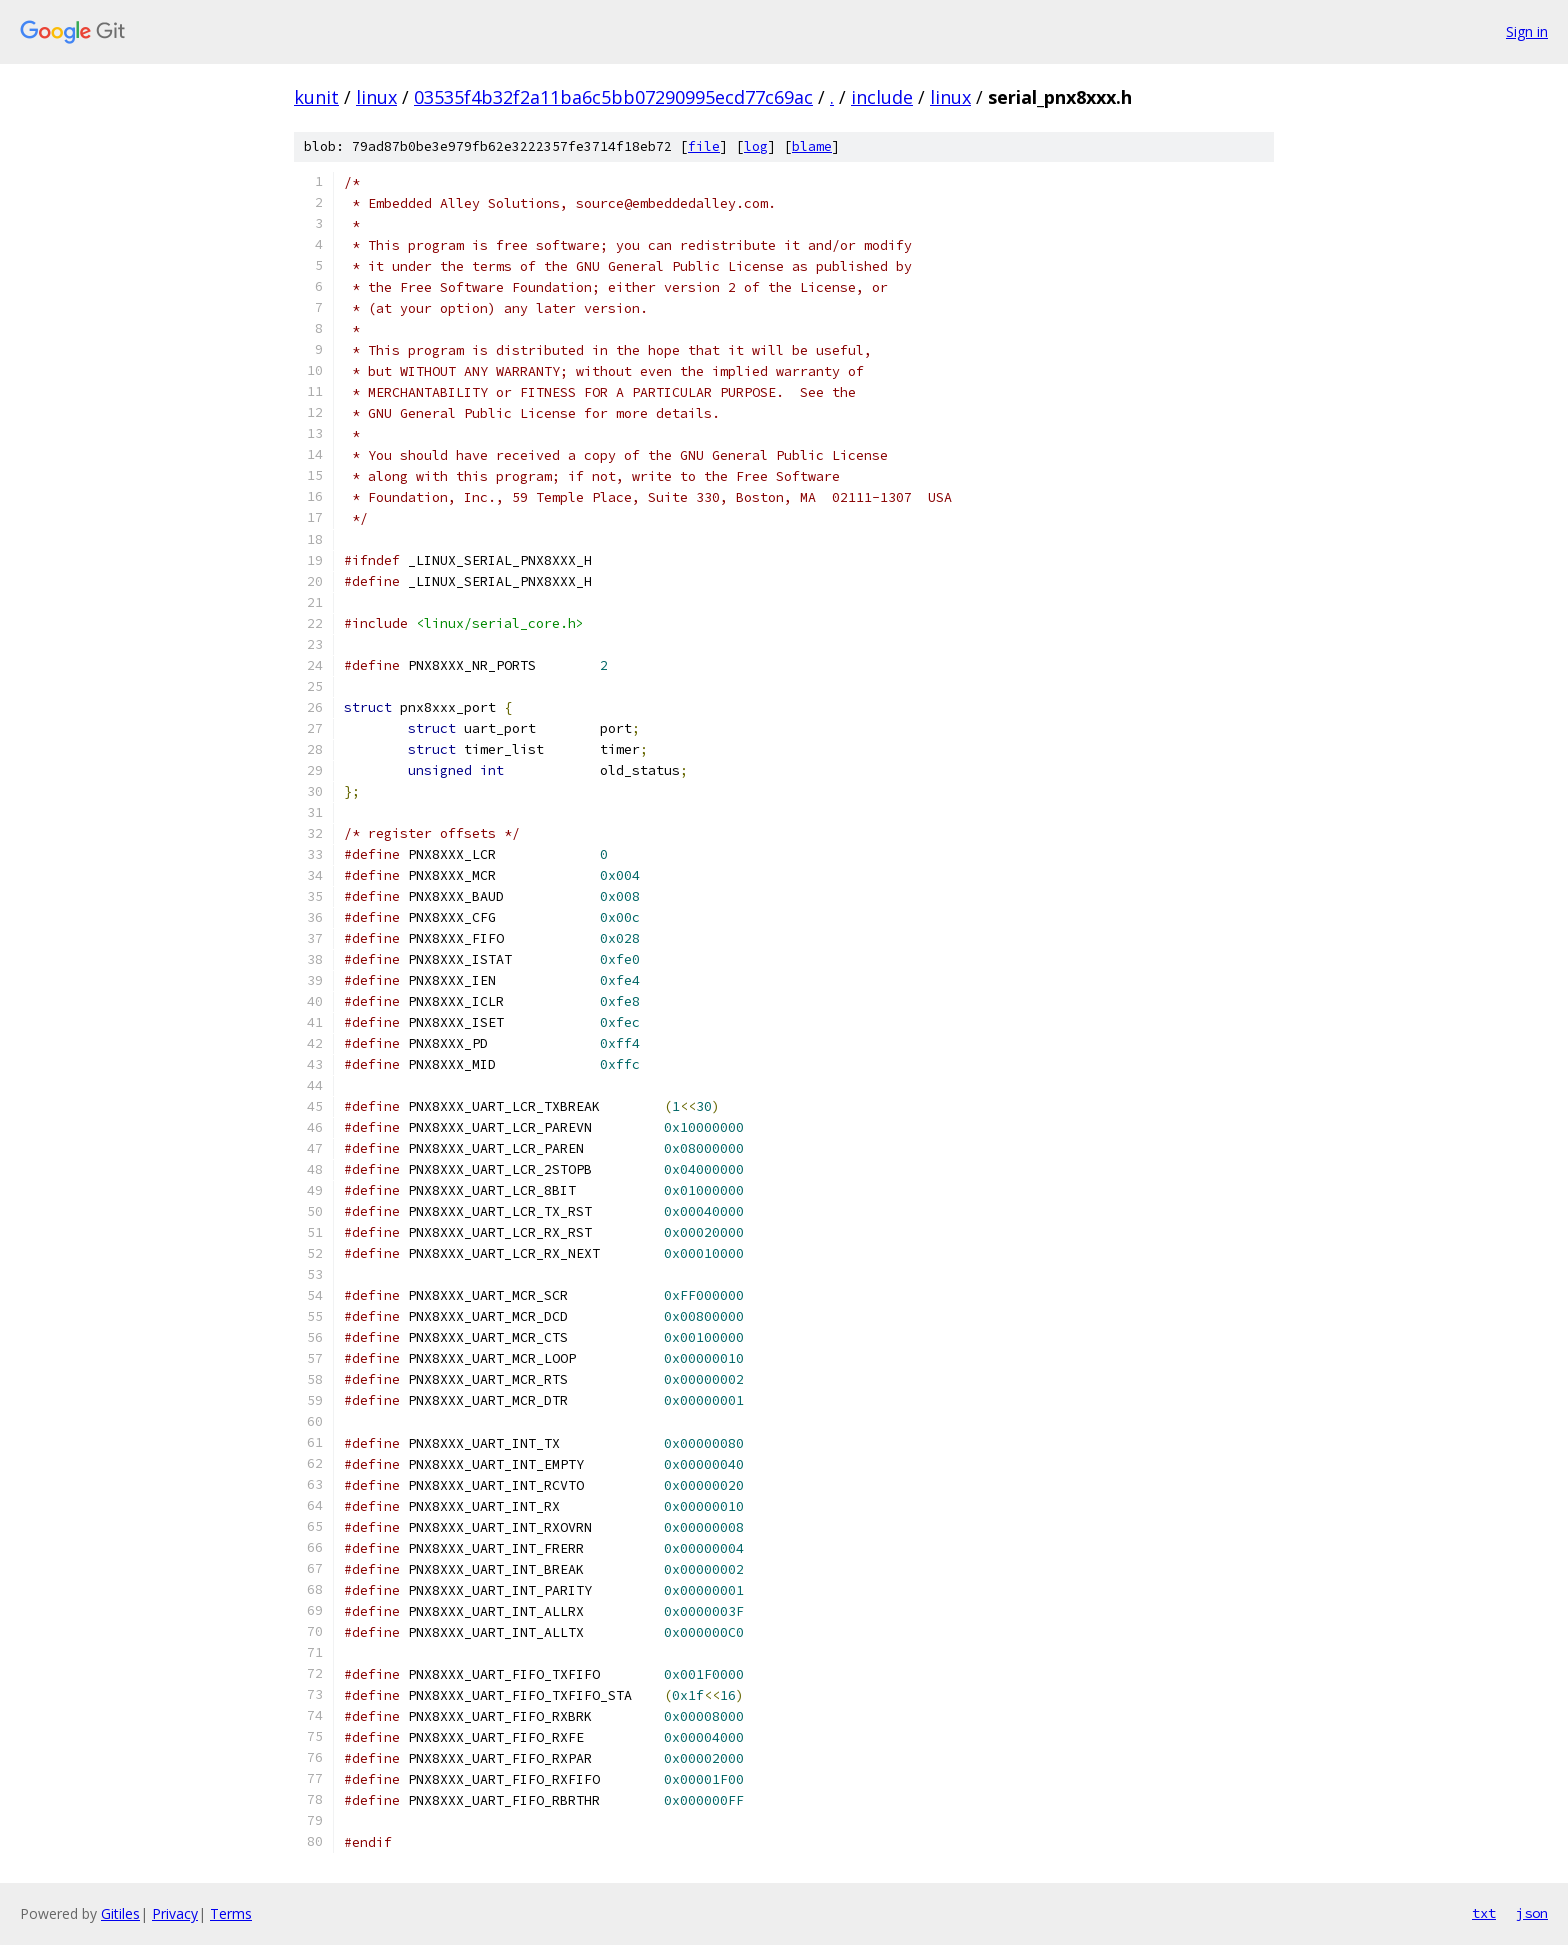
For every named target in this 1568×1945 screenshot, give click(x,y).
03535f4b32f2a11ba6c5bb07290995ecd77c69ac (613, 97)
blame (812, 146)
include (882, 97)
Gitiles (120, 1913)
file (704, 146)
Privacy (175, 1913)
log (756, 146)
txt (1484, 1913)
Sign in (1527, 31)
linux (376, 97)
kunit (316, 97)
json (1532, 1913)
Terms (231, 1913)
